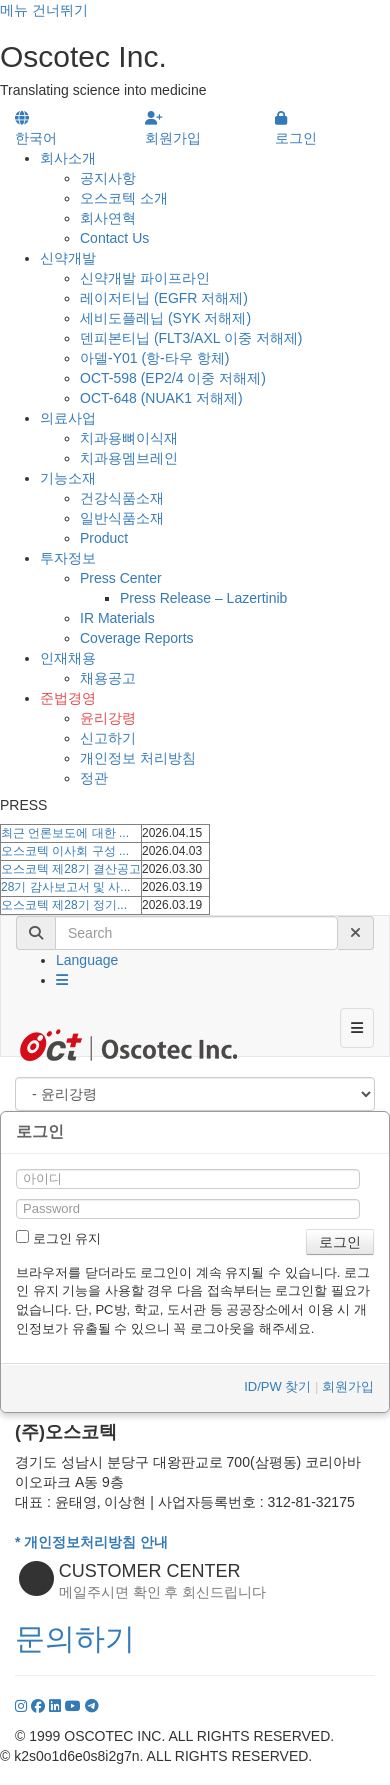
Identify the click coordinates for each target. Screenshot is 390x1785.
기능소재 (68, 478)
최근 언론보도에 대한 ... (65, 833)
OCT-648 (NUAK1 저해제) (161, 398)
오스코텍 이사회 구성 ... (65, 851)
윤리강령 (108, 718)
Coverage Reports (137, 638)
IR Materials (117, 618)
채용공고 (108, 678)
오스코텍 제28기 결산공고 (71, 869)
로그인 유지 (58, 1238)
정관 (94, 778)
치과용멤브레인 (129, 458)
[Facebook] (40, 1706)
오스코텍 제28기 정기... (64, 905)
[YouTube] (75, 1706)
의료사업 (68, 418)
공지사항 (108, 178)
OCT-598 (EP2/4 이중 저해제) (173, 378)
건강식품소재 (122, 498)
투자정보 (68, 558)
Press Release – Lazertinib (203, 598)
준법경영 (68, 698)
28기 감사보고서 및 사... (65, 887)
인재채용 (68, 658)
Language (87, 960)
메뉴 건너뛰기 (44, 10)
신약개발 (68, 258)
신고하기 (108, 738)
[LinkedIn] (57, 1706)
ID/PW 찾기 (277, 1386)
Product (104, 538)
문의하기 (75, 1638)
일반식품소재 (122, 518)
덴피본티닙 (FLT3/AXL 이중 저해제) (191, 338)
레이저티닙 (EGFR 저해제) (164, 298)
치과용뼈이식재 (129, 438)
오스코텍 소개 (124, 198)
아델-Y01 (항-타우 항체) (154, 358)
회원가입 (348, 1386)
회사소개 (68, 158)
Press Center (121, 578)
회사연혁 (108, 218)
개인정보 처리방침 (138, 758)
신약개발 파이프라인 (145, 278)
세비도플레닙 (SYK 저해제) (165, 318)
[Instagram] (23, 1706)
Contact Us (114, 238)
